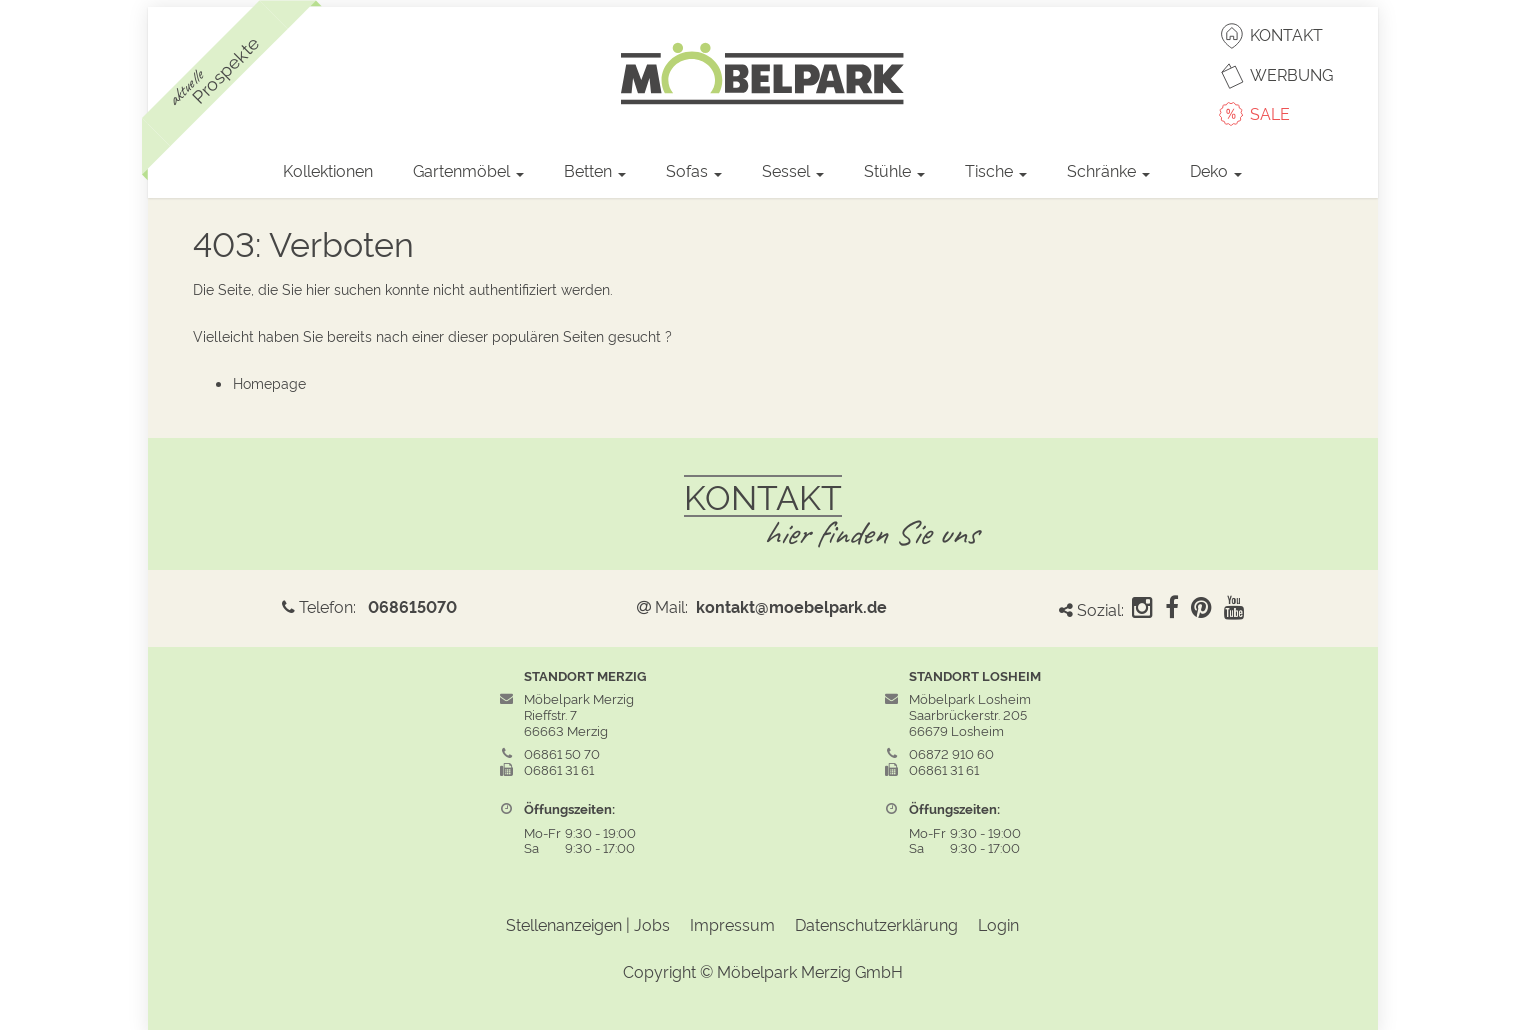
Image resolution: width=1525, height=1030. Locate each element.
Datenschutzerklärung (876, 924)
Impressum (732, 924)
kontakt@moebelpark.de (791, 606)
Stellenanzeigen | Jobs (588, 924)
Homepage (269, 382)
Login (998, 924)
